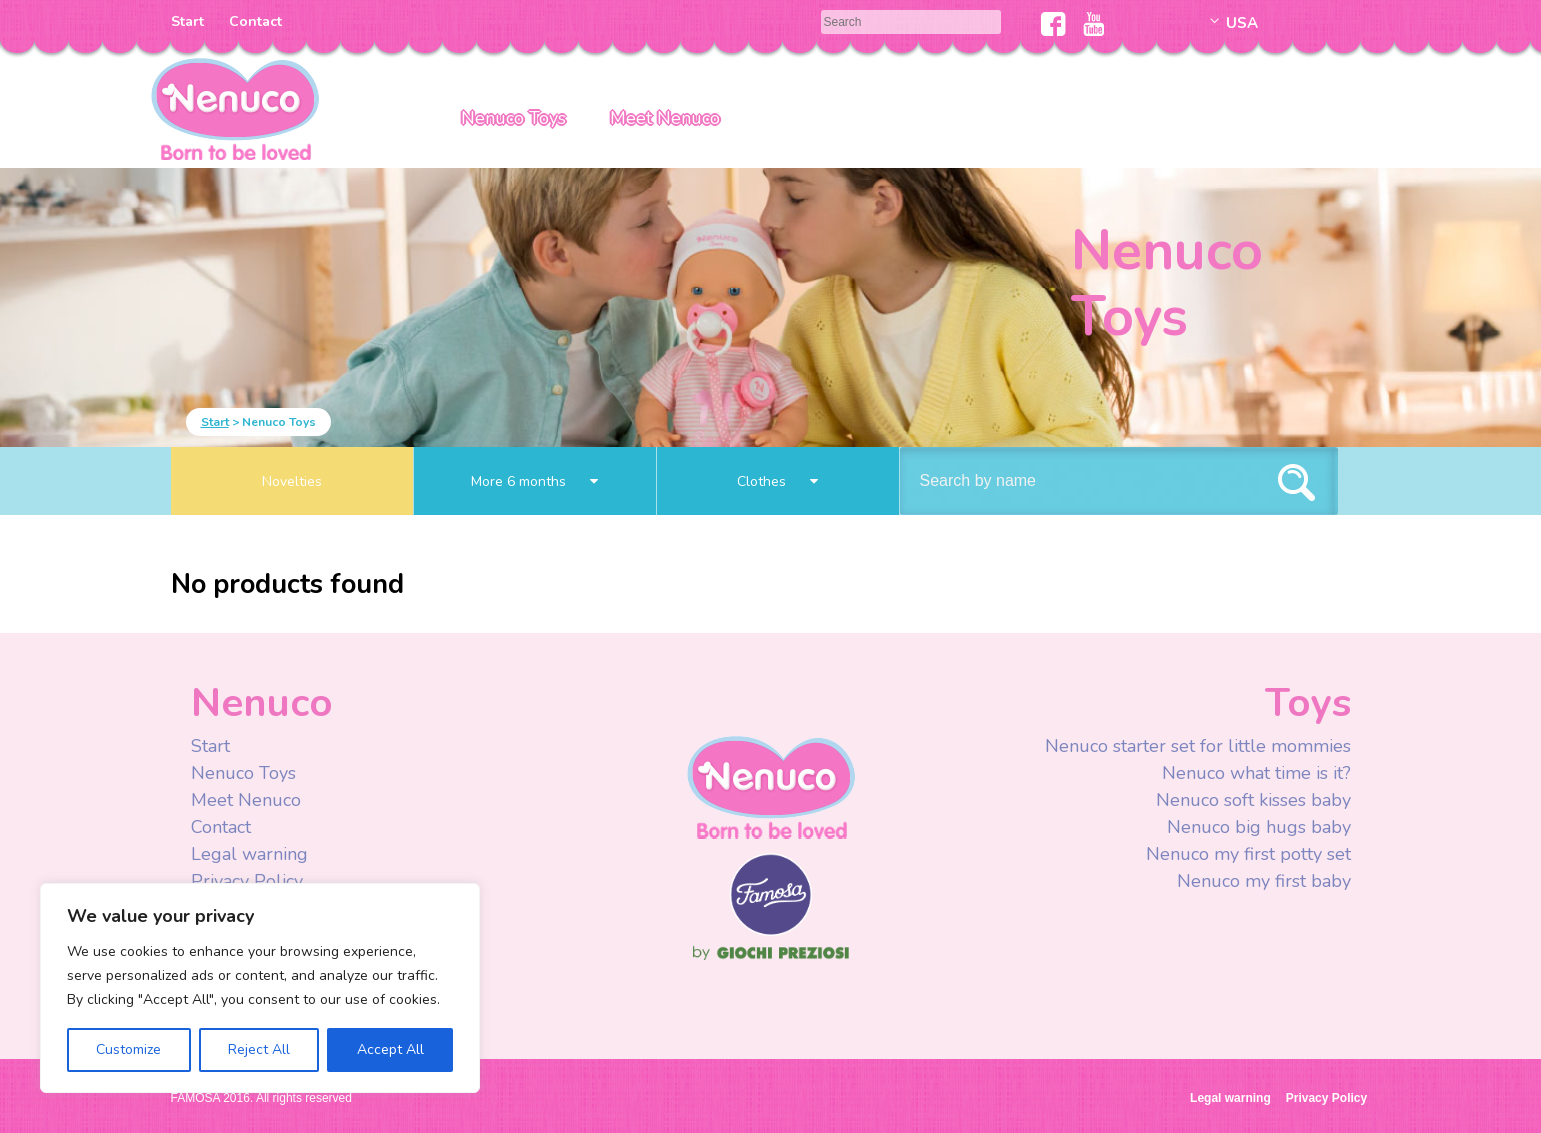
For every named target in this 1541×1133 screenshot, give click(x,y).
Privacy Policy (249, 881)
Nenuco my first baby (1264, 881)
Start (187, 21)
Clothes (777, 481)
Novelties (292, 481)
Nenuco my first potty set (1248, 854)
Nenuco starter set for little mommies (1198, 746)
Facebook (1053, 24)
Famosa (771, 931)
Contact (255, 21)
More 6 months (534, 481)
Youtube (1093, 24)
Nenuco (771, 786)
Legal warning (249, 854)
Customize (128, 1049)
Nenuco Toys (513, 118)
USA (1242, 23)
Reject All (259, 1049)
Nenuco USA (235, 107)
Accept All (390, 1049)
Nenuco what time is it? (1256, 773)
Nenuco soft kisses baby (1253, 800)
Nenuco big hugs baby (1259, 827)
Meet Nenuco (665, 118)
